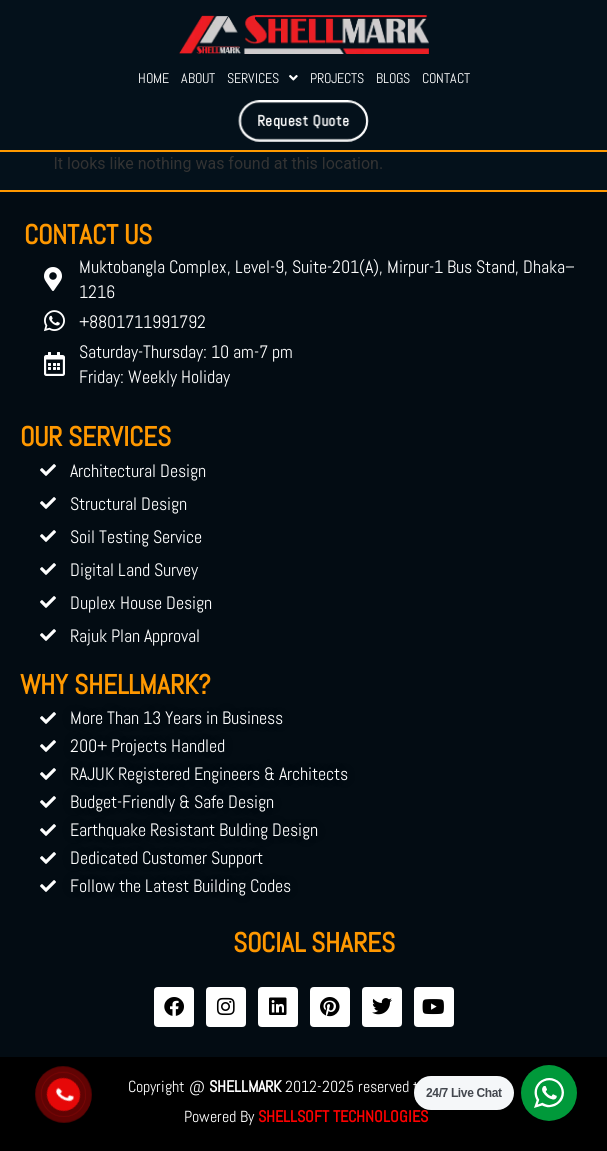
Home (153, 78)
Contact (446, 78)
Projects (337, 78)
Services (262, 78)
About (198, 78)
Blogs (393, 78)
